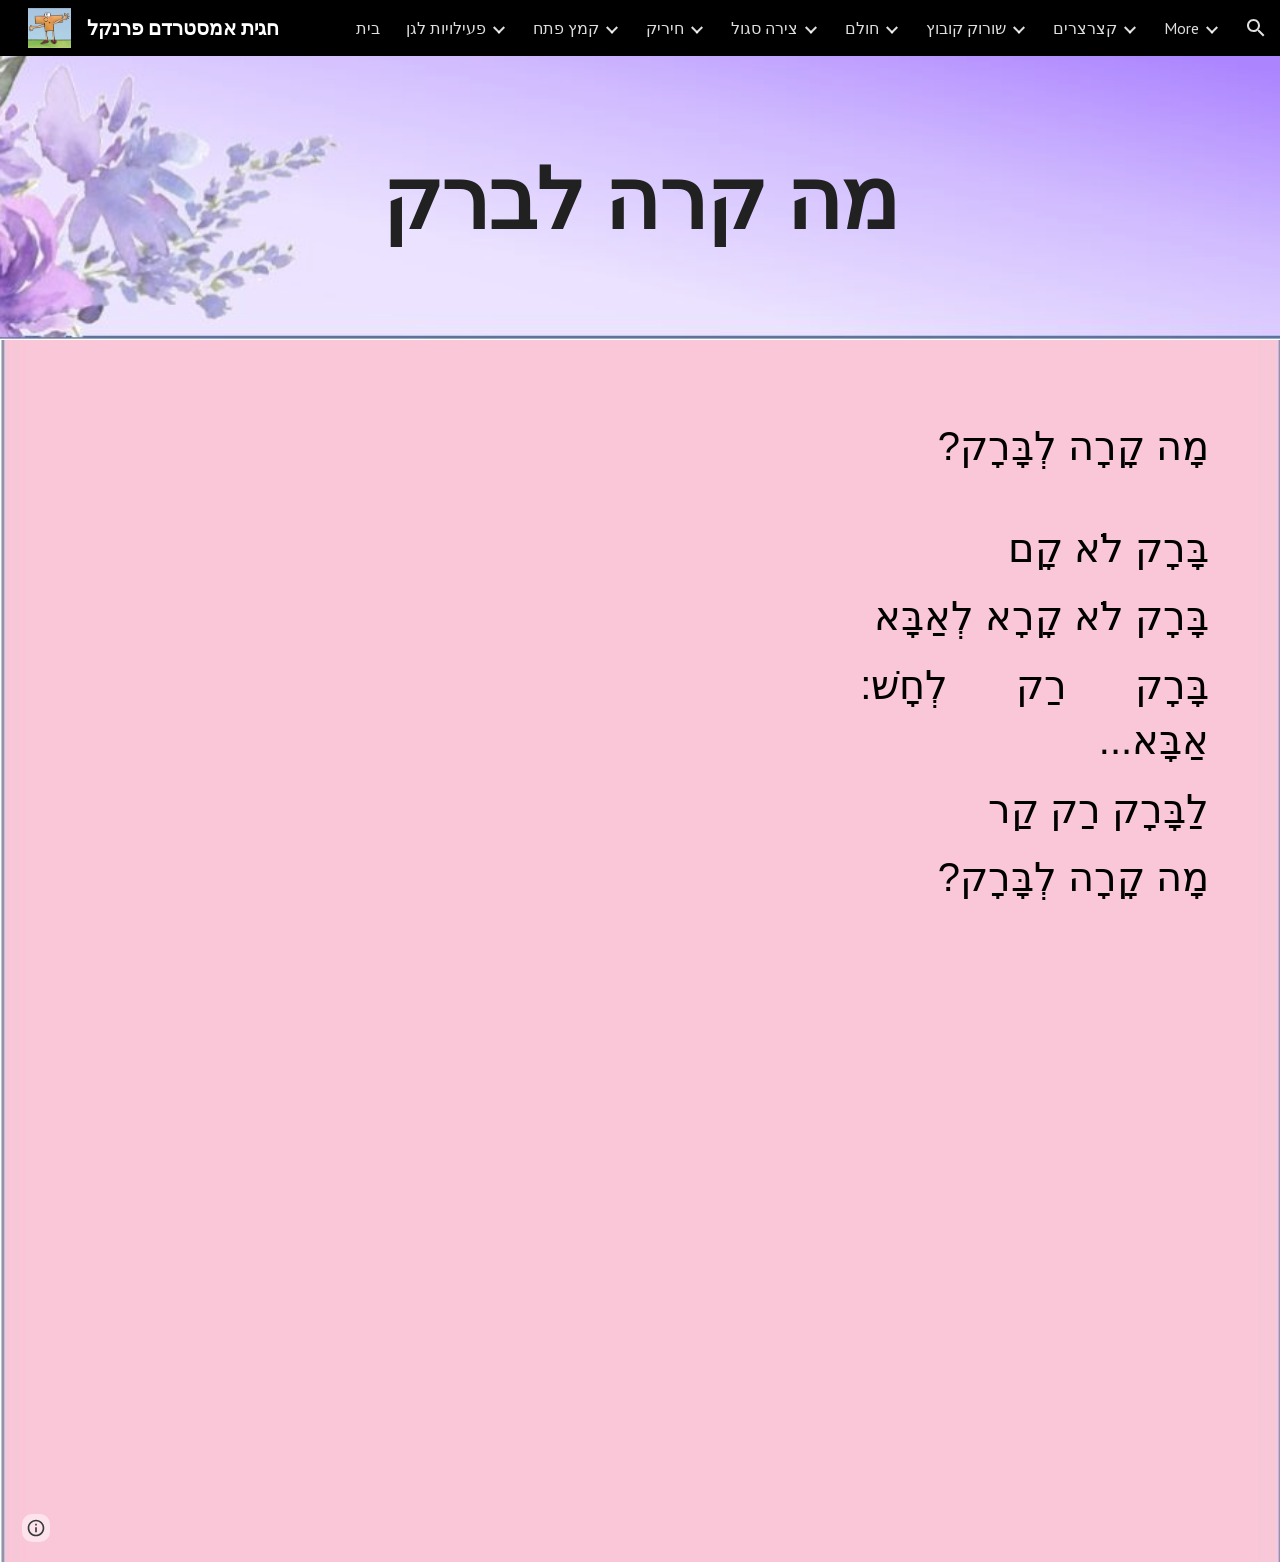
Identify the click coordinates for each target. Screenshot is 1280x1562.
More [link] (1181, 28)
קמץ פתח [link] (566, 28)
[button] (1256, 28)
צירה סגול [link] (764, 28)
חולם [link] (862, 28)
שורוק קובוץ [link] (966, 28)
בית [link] (368, 28)
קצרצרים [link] (1085, 28)
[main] (640, 197)
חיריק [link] (665, 28)
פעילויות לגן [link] (446, 28)
